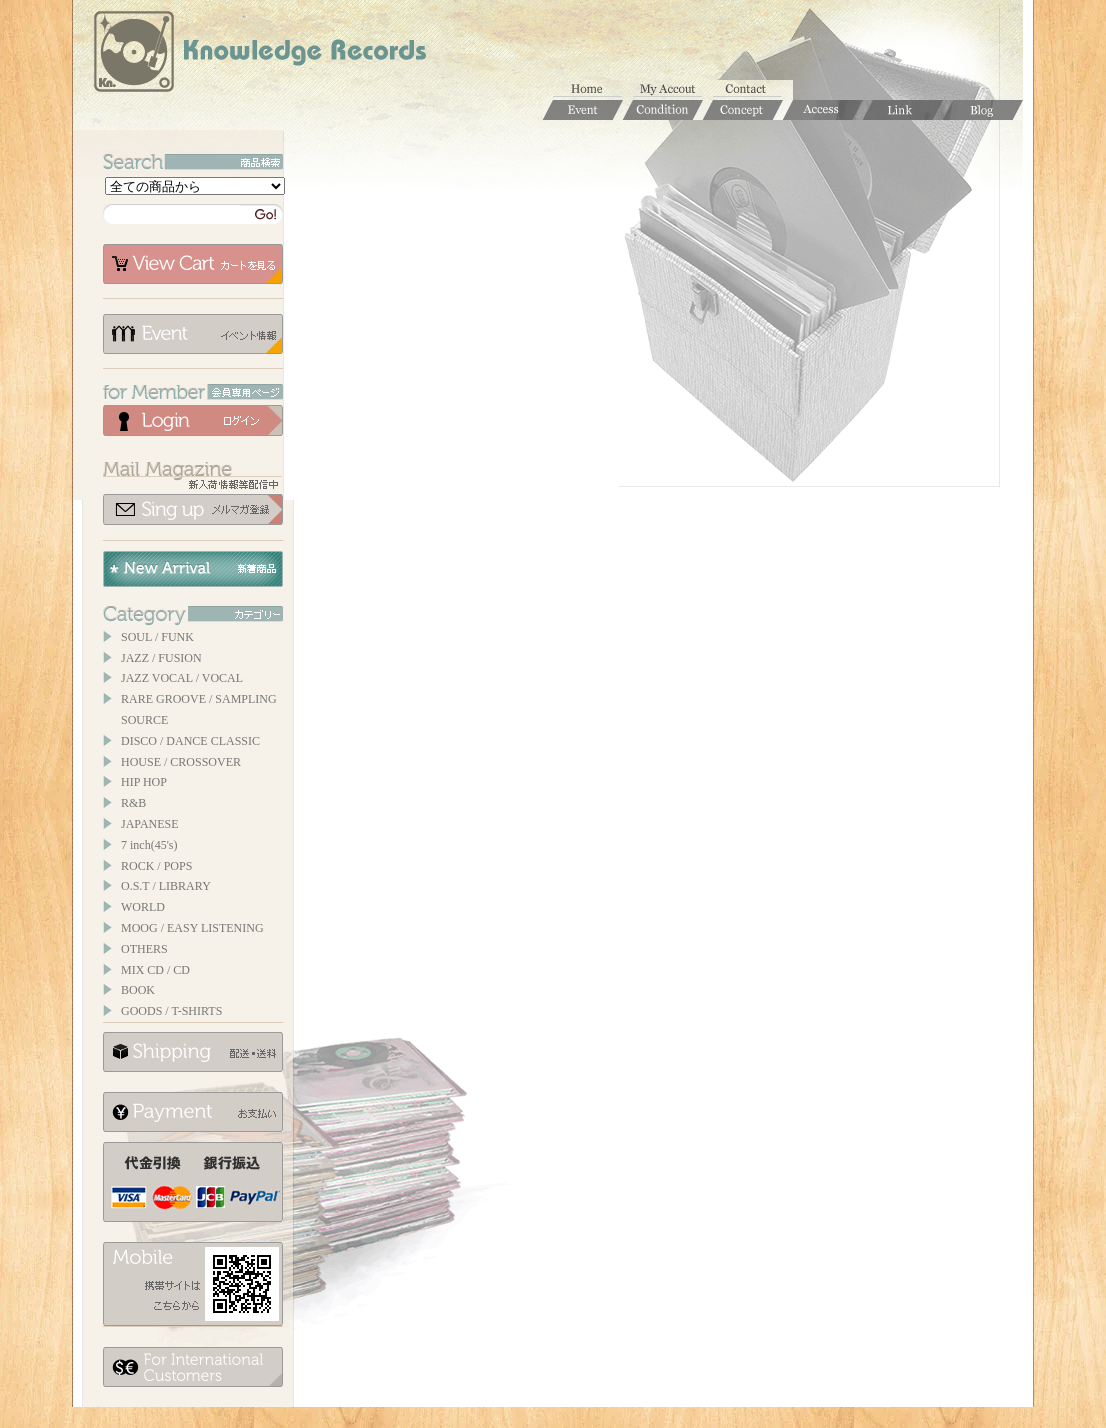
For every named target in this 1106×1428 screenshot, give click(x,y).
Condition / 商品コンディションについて (663, 110)
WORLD (143, 907)
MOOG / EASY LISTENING (192, 928)
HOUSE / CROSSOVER (181, 762)
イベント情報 (193, 334)
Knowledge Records (258, 55)
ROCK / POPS (156, 866)
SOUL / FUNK (157, 637)
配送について (193, 1052)
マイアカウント (673, 90)
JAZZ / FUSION (161, 658)
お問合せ (753, 90)
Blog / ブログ (983, 110)
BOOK (138, 990)
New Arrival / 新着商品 (193, 569)
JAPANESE (150, 824)
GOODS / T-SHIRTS (171, 1011)
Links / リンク (903, 110)
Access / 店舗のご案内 (823, 110)
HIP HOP (144, 782)
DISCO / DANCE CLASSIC (190, 741)
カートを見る (193, 264)
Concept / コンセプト (743, 110)
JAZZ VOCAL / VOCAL (182, 678)
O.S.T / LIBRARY (166, 886)
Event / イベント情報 (583, 110)
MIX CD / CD (155, 970)
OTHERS (144, 949)
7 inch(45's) (149, 845)
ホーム (593, 90)
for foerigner (193, 1367)
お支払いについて (193, 1112)
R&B (133, 803)
